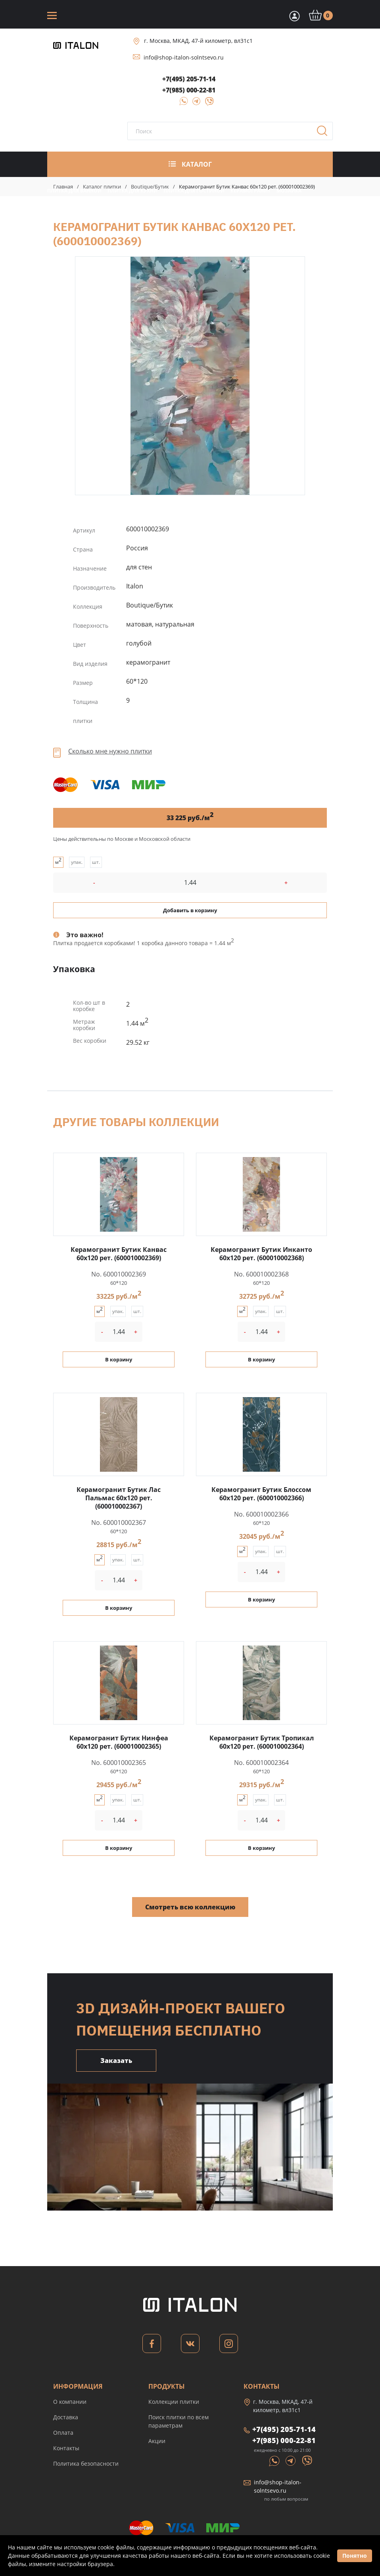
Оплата (63, 2432)
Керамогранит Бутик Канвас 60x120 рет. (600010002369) (190, 376)
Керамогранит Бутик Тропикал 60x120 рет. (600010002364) (261, 1742)
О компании (69, 2401)
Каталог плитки (102, 186)
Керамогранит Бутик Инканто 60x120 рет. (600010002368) (261, 1253)
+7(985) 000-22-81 (188, 90)
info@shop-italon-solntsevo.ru (184, 57)
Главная (63, 186)
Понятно (354, 2555)
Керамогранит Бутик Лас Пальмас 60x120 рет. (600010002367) (119, 1498)
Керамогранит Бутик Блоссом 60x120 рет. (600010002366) (261, 1493)
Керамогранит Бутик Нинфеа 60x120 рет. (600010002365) (118, 1742)
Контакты (66, 2448)
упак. (77, 862)
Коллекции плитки (173, 2401)
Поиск (325, 133)
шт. (96, 862)
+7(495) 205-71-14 (188, 79)
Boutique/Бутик (150, 186)
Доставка (65, 2417)
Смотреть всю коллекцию (190, 1907)
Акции (156, 2441)
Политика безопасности (86, 2463)
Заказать (116, 2060)
